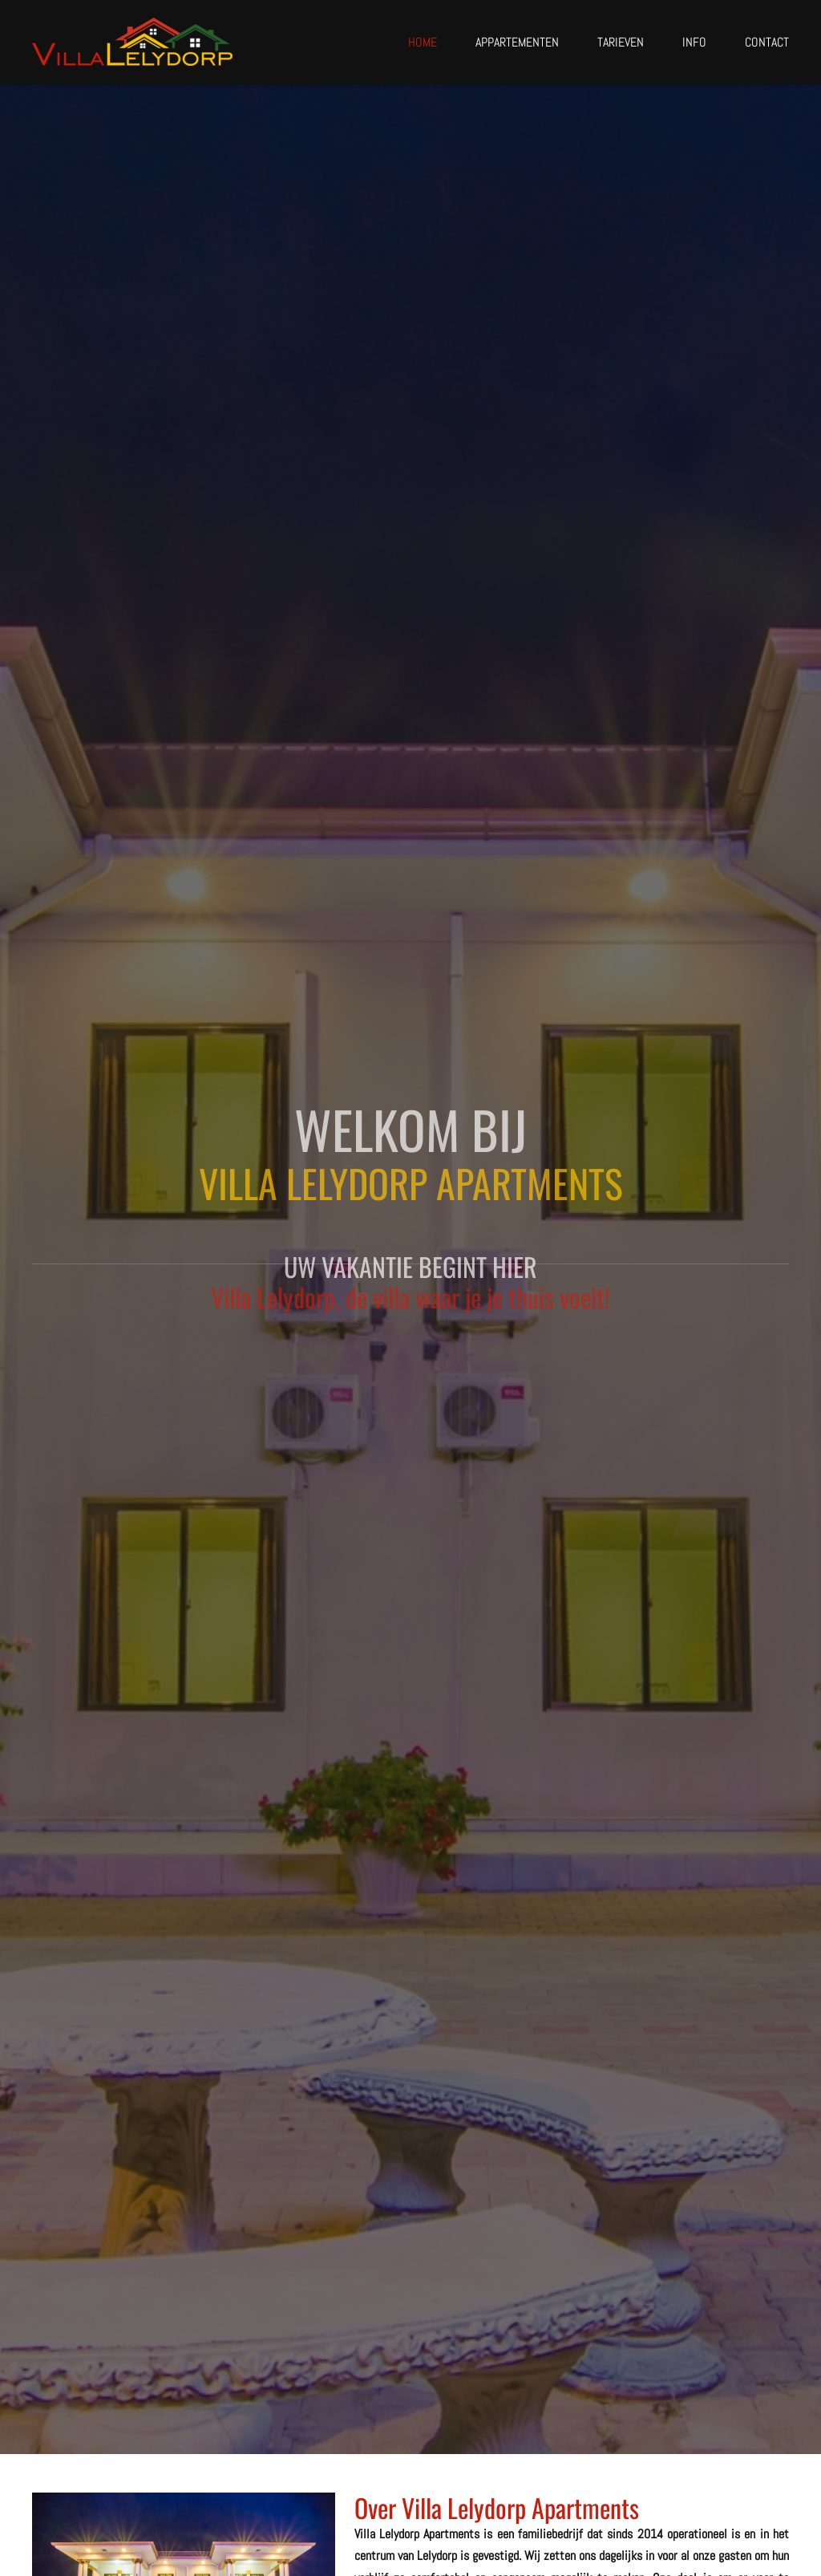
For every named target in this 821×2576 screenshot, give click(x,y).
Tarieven (620, 42)
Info (694, 42)
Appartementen (517, 42)
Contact (767, 42)
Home (422, 42)
